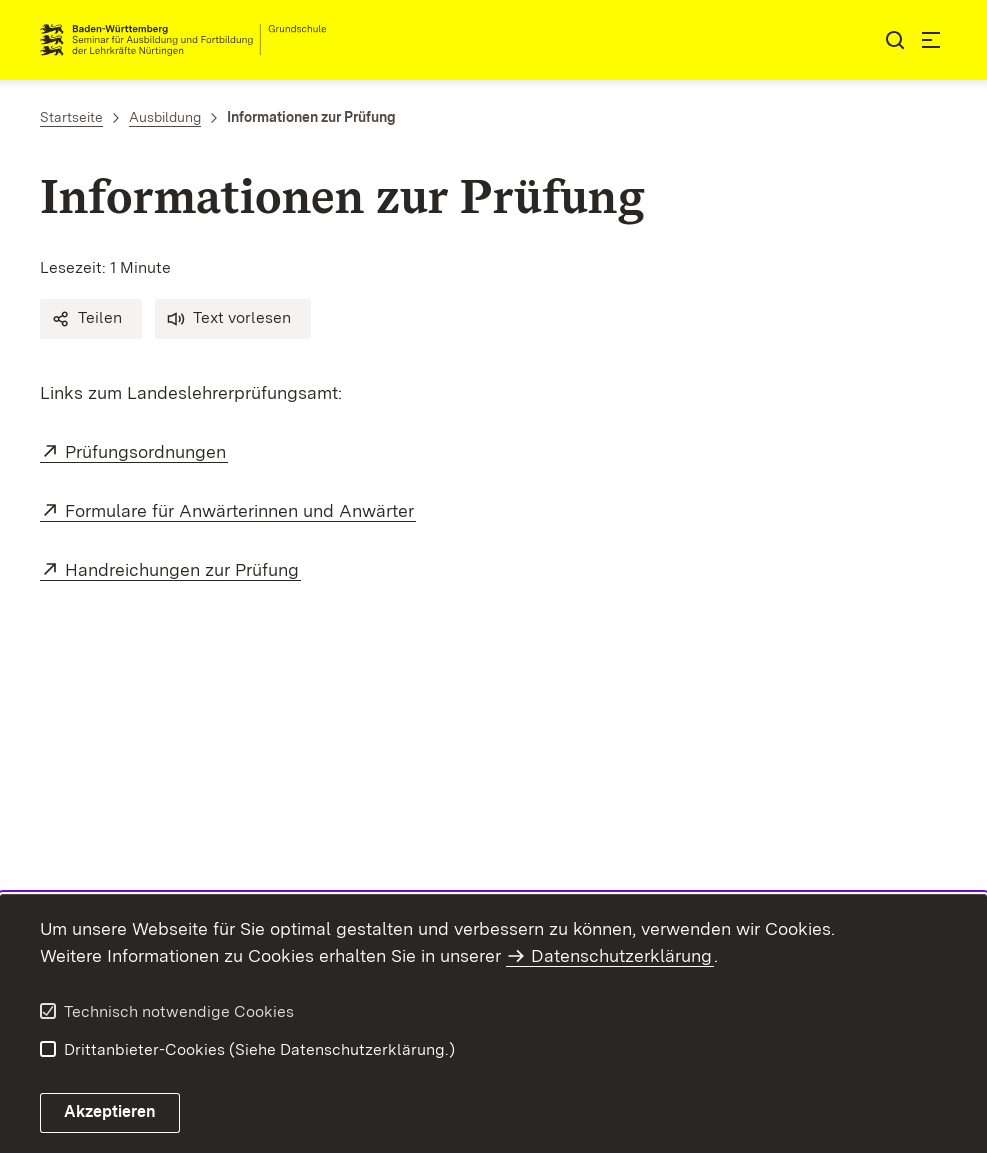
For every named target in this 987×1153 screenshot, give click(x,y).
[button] (91, 319)
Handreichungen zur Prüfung (183, 569)
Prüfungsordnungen (146, 451)
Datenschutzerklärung (621, 955)
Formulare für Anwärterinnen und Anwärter (240, 510)
